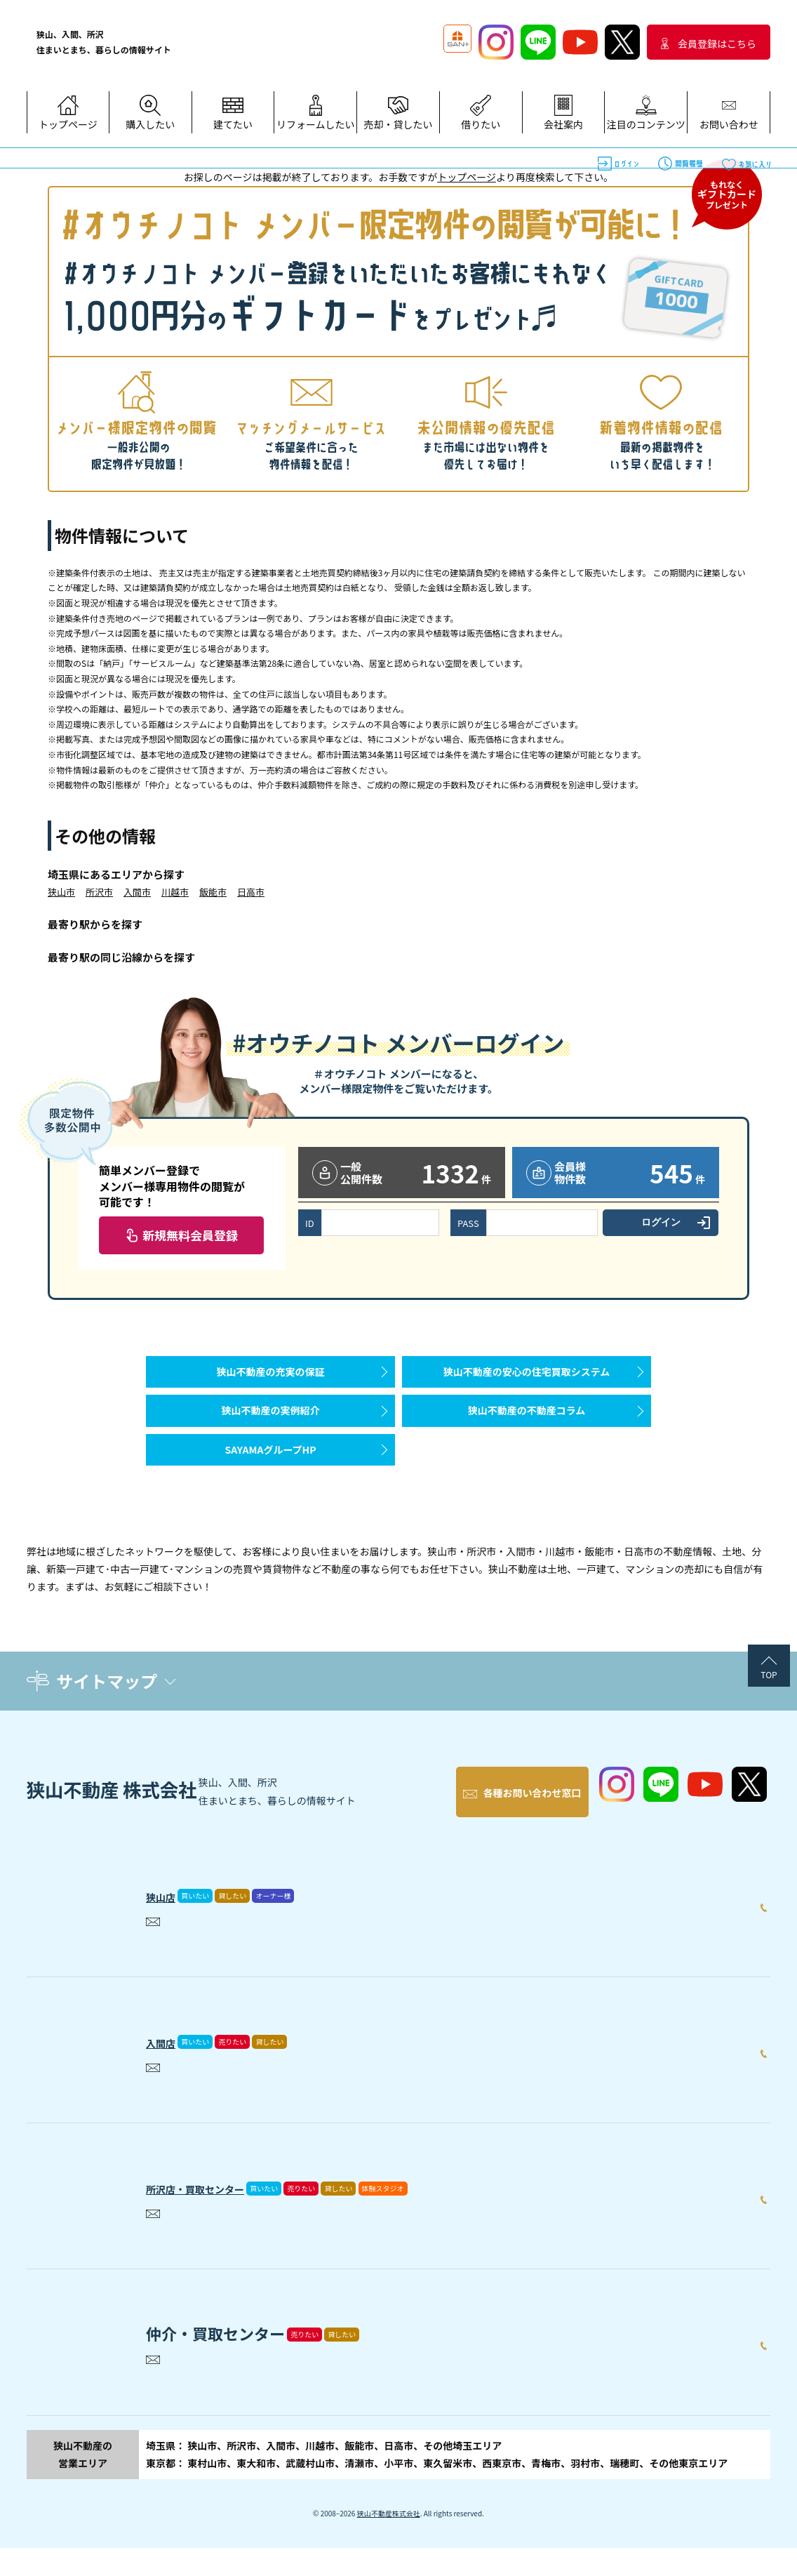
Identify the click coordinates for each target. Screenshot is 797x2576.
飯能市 (213, 891)
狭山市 (61, 891)
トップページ (466, 177)
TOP (769, 1716)
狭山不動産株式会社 (388, 2541)
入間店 (169, 2066)
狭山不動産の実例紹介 (271, 1431)
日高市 (250, 891)
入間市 (137, 891)
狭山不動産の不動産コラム (527, 1431)
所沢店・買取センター (223, 2212)
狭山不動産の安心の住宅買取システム (526, 1379)
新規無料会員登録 (190, 1235)
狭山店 (169, 1920)
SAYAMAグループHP (270, 1485)
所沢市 (99, 891)
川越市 (175, 891)
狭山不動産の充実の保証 (271, 1379)
